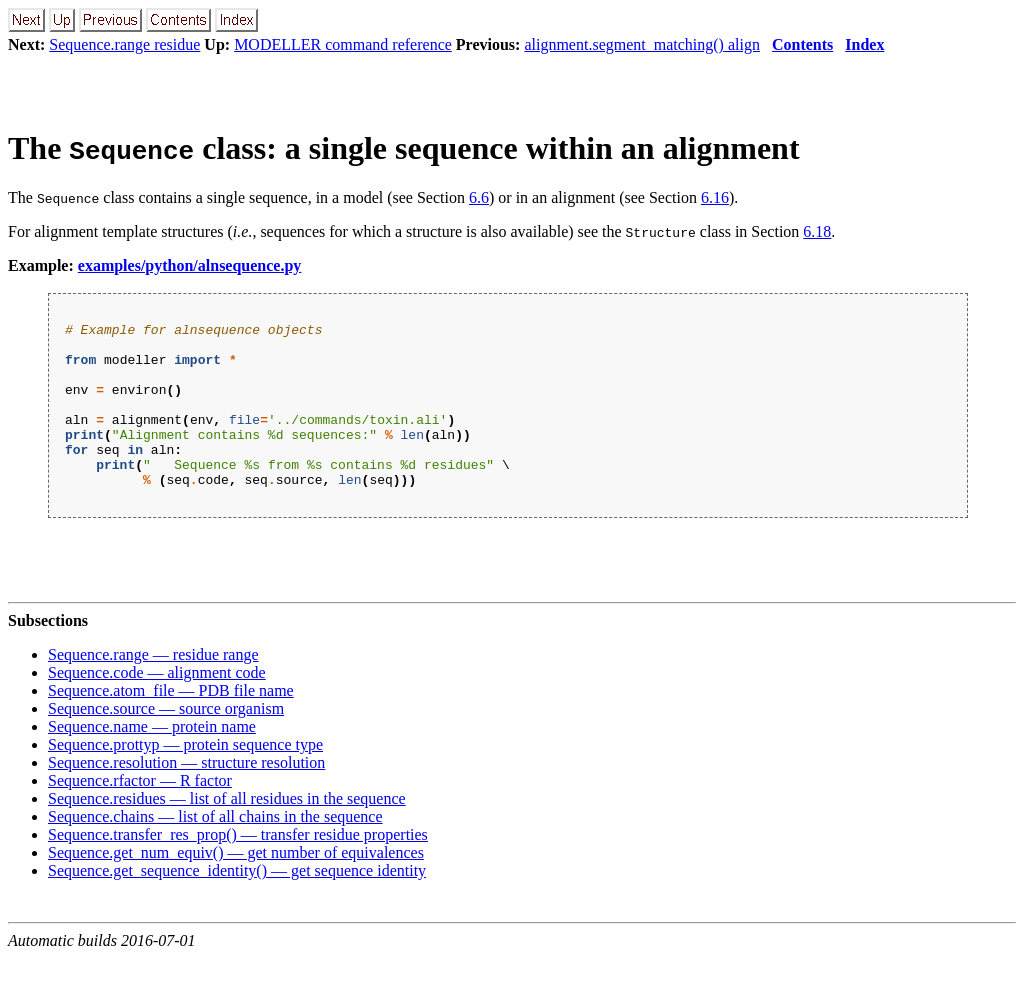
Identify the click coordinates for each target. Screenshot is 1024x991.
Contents (802, 44)
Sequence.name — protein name (152, 759)
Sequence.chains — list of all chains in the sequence (215, 849)
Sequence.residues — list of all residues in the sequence (227, 831)
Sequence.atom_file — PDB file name (171, 723)
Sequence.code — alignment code (157, 705)
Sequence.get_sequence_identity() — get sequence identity (237, 903)
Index (864, 44)
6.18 (817, 231)
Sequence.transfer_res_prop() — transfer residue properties (238, 867)
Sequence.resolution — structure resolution (186, 795)
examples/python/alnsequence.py (190, 265)
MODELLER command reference (343, 44)
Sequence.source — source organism (166, 741)
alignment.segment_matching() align (642, 44)
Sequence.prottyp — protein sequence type (185, 777)
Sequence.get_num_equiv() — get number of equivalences (236, 885)
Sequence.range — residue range (153, 687)
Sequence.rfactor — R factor (140, 813)
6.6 (479, 197)
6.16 (715, 197)
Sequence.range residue (124, 44)
